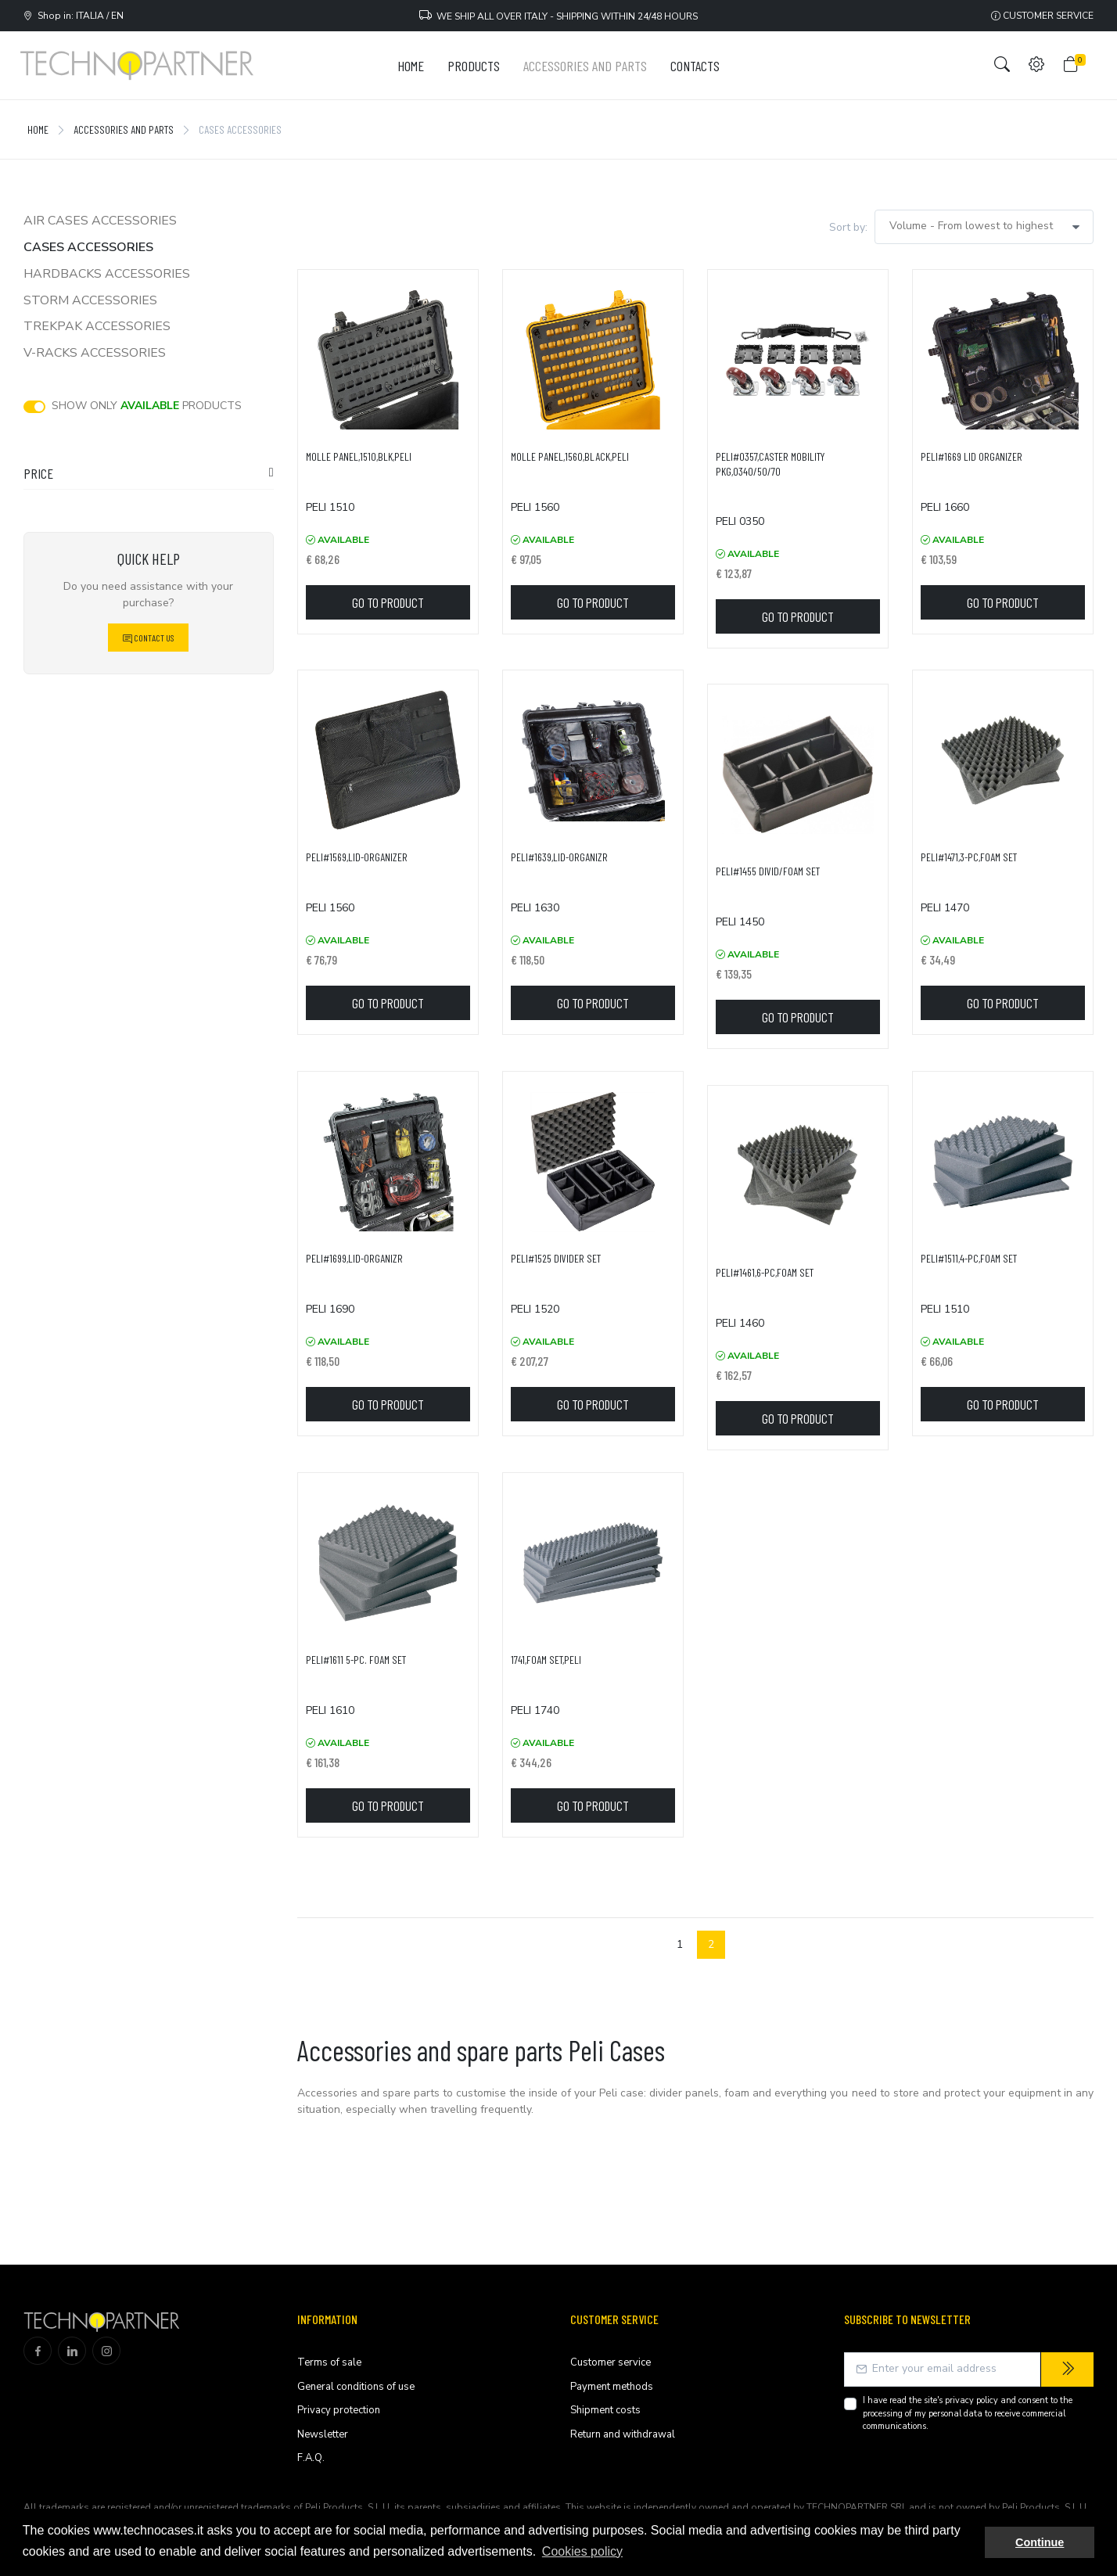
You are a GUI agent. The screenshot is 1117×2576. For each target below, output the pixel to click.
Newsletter (322, 2434)
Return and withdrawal (622, 2434)
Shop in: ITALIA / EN (73, 15)
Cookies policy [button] (582, 2551)
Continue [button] (1039, 2542)
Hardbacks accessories (106, 273)
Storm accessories (90, 300)
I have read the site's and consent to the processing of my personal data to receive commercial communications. (967, 2413)
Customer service (1042, 15)
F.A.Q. (311, 2458)
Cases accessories (88, 247)
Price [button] (38, 473)
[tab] (148, 477)
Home (37, 129)
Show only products (147, 405)
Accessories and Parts (124, 129)
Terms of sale (329, 2362)
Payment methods (611, 2387)
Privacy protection (338, 2410)
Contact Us (148, 638)
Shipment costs (605, 2410)
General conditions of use (356, 2387)
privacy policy (971, 2400)
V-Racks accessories (94, 352)
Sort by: (848, 227)
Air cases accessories (100, 220)
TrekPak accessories (97, 326)
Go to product (388, 602)
